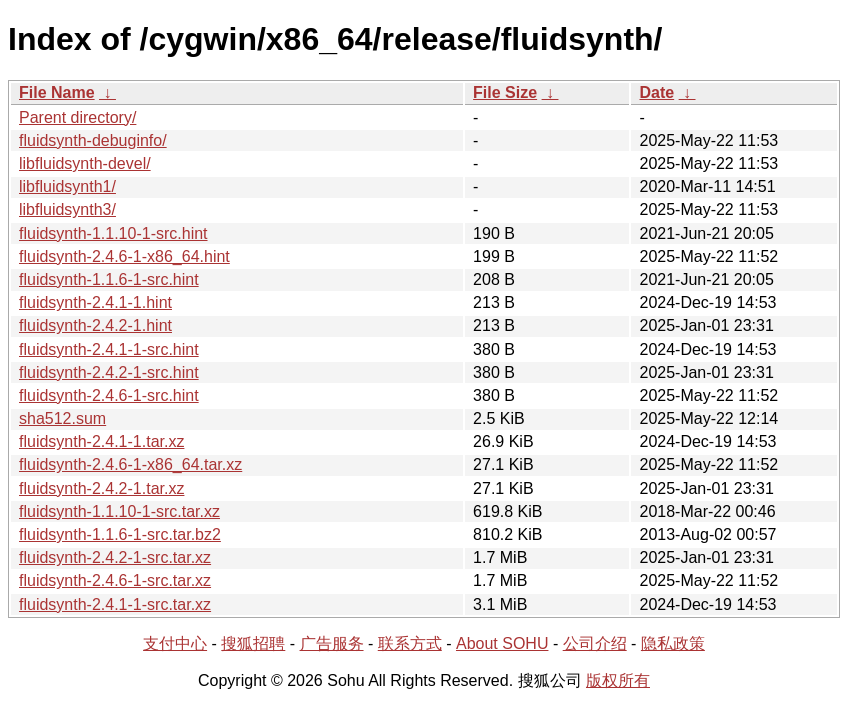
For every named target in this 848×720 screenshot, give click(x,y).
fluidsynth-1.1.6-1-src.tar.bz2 (120, 534)
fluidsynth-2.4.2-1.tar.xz (101, 488)
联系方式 (410, 643)
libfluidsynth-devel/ (85, 163)
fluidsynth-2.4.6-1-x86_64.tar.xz (130, 464)
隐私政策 (673, 643)
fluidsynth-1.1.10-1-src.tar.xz (119, 511)
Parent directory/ (77, 117)
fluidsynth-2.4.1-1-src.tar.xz (115, 604)
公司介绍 (595, 643)
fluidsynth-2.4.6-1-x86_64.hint (124, 256)
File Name (57, 92)
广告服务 (332, 643)
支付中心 (175, 643)
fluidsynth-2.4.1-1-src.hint (109, 349)
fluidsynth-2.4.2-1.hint (95, 325)
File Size (505, 92)
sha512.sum (62, 418)
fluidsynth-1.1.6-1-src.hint (109, 279)
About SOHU (502, 643)
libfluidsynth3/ (67, 209)
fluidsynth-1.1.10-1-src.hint (113, 233)
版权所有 (618, 680)
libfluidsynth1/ (67, 186)
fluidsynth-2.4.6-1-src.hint (109, 395)
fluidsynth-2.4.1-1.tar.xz (101, 441)
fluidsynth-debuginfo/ (93, 140)
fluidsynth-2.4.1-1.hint (95, 302)
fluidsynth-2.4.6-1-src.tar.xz (115, 580)
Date (656, 92)
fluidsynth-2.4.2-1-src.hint (109, 372)
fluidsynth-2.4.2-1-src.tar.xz (115, 557)
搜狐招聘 (253, 643)
